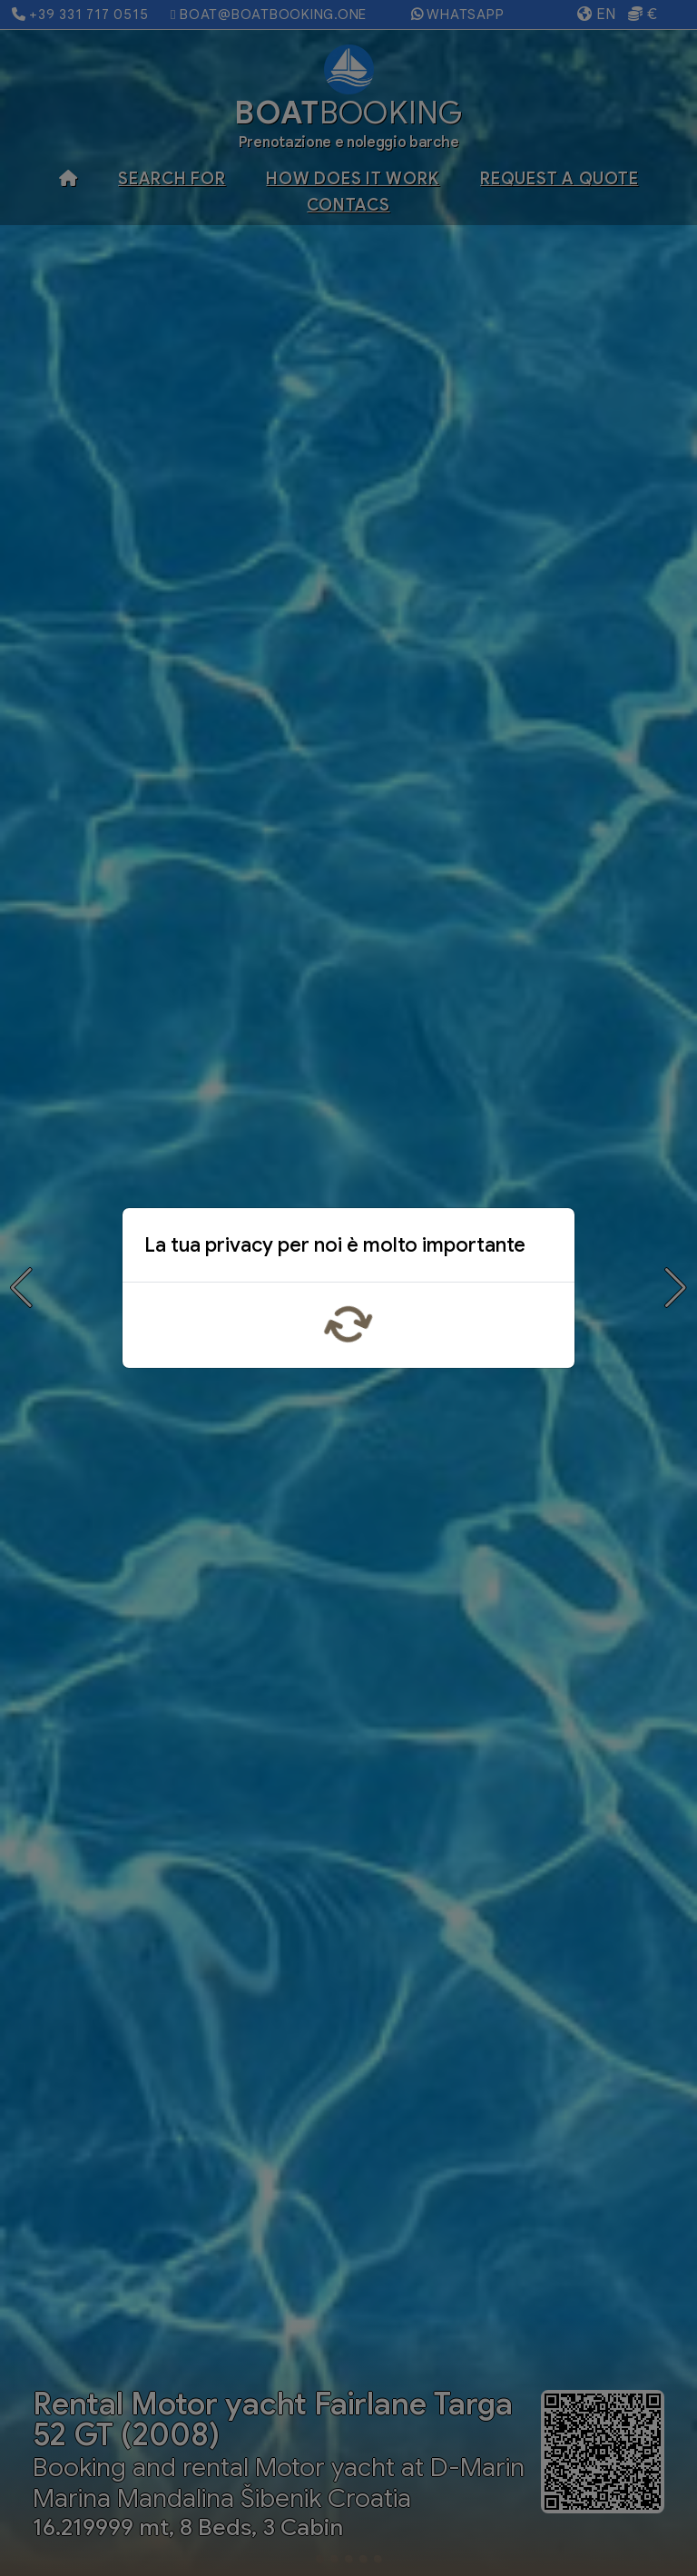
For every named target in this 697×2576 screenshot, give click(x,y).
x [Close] (546, 1249)
